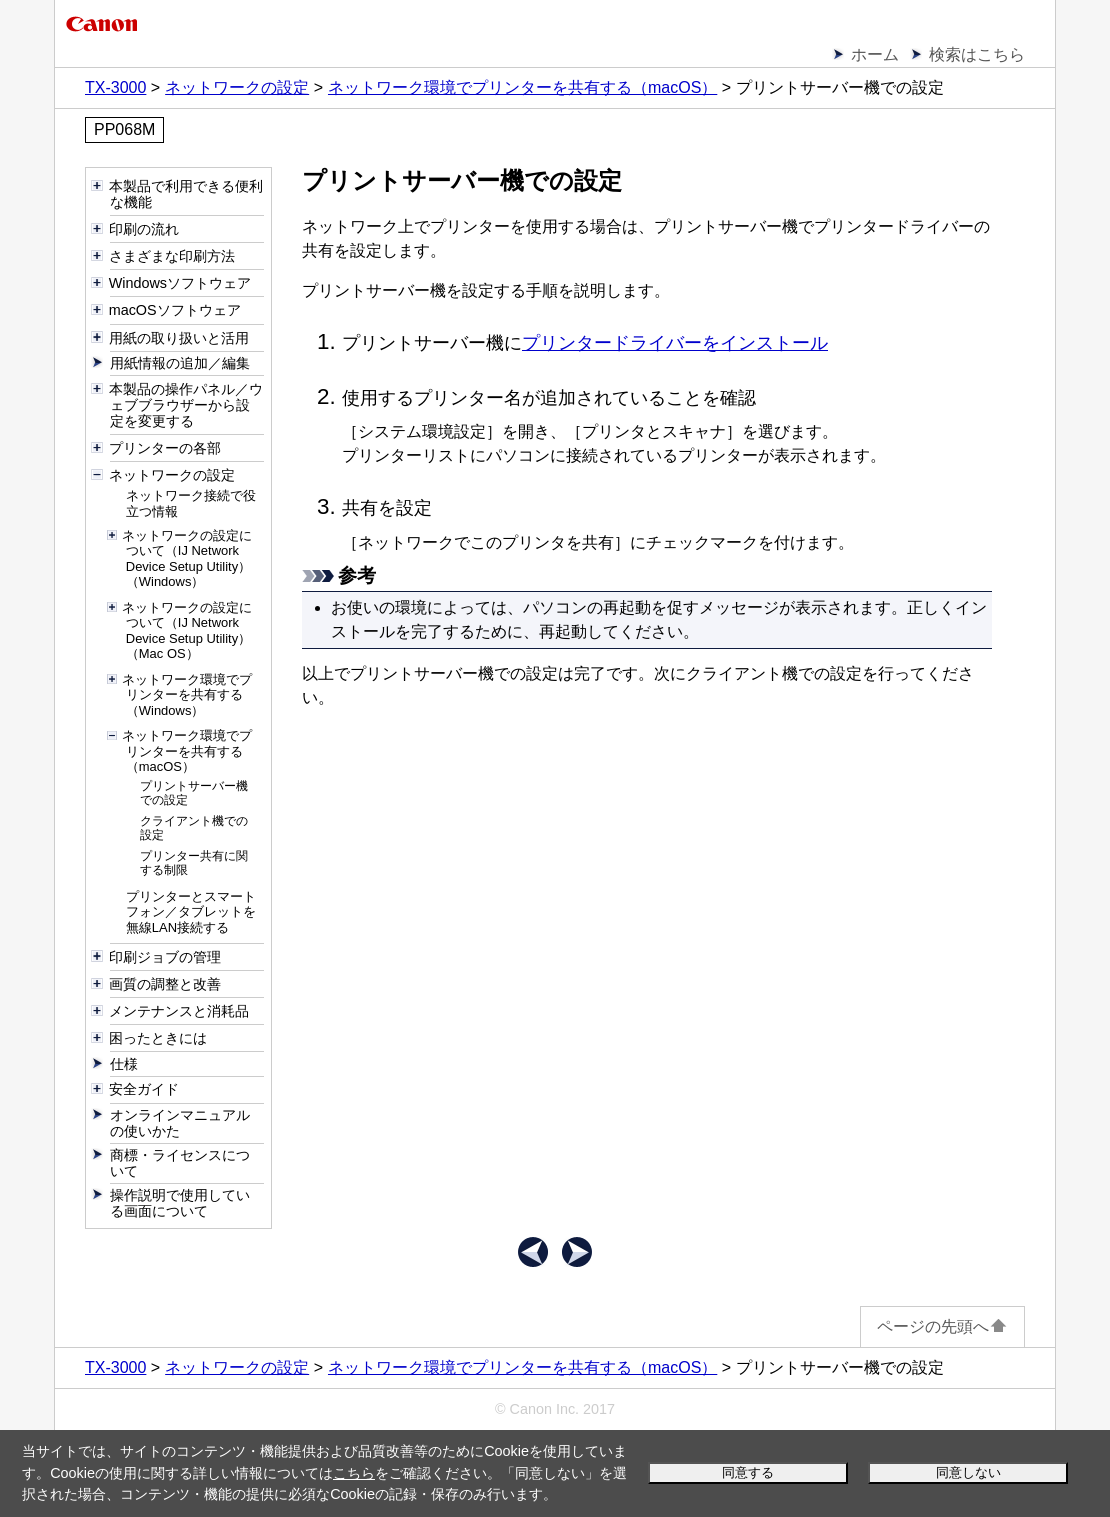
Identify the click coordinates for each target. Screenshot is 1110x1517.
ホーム (875, 54)
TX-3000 (115, 87)
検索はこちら (977, 54)
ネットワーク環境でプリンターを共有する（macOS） (522, 87)
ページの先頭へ (942, 1326)
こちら (354, 1473)
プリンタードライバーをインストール (675, 343)
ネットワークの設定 (237, 87)
